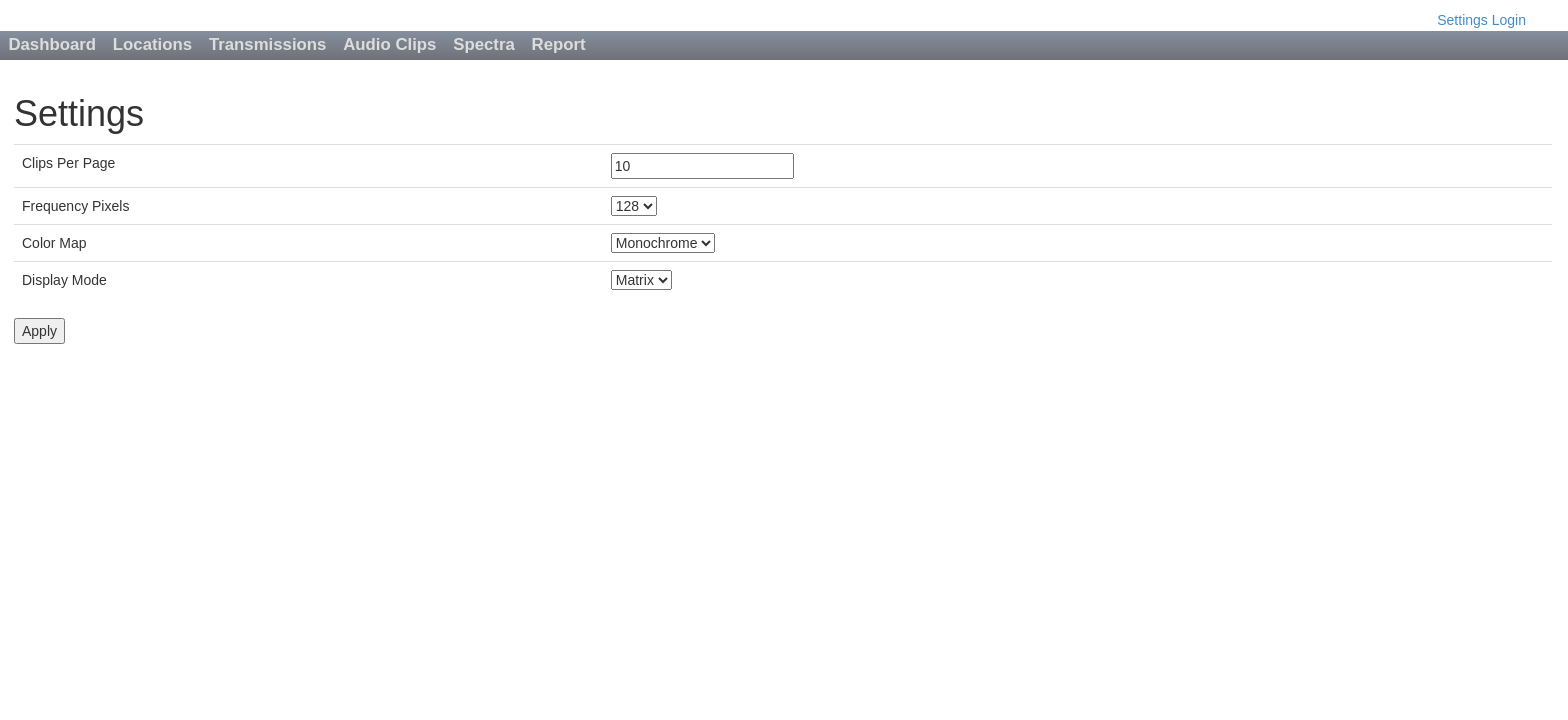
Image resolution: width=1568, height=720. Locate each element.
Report (559, 44)
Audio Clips (389, 44)
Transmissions (268, 44)
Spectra (484, 44)
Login (1509, 20)
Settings (1462, 20)
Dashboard (52, 44)
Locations (152, 44)
